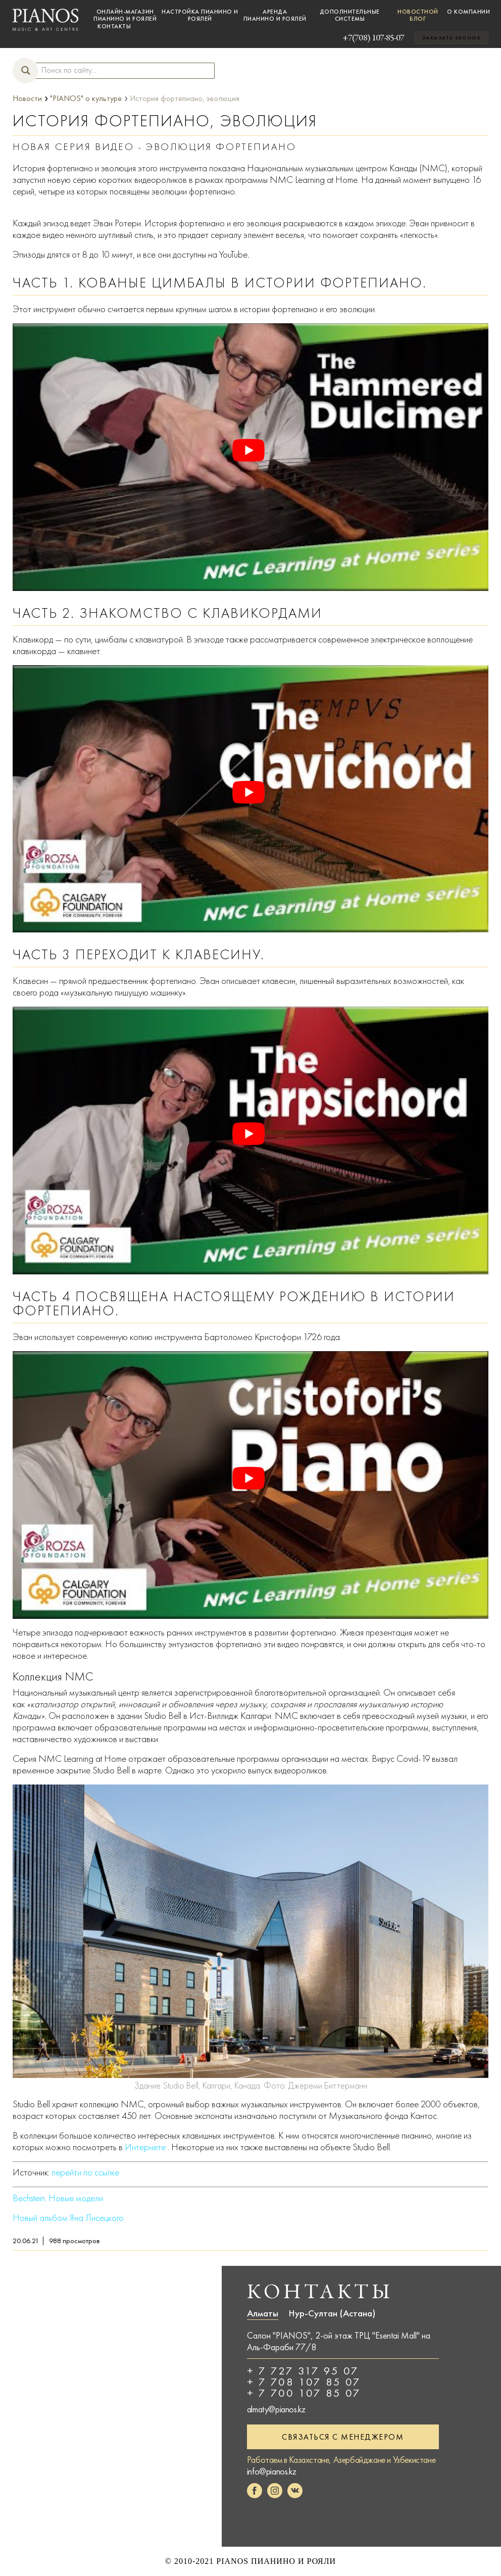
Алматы (262, 2313)
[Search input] (120, 70)
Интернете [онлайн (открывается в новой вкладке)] (145, 2147)
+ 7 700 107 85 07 (304, 2393)
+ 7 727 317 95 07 (303, 2370)
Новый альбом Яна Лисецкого (68, 2217)
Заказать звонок (451, 38)
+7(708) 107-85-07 (358, 37)
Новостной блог (417, 15)
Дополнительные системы (350, 15)
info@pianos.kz (271, 2471)
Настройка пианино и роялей (200, 15)
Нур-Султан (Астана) (331, 2313)
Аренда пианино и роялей (275, 15)
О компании (468, 11)
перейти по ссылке (85, 2172)
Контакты (114, 26)
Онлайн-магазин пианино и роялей (125, 15)
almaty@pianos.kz (276, 2409)
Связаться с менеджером (343, 2437)
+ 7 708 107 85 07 (304, 2382)
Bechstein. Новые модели (58, 2198)
